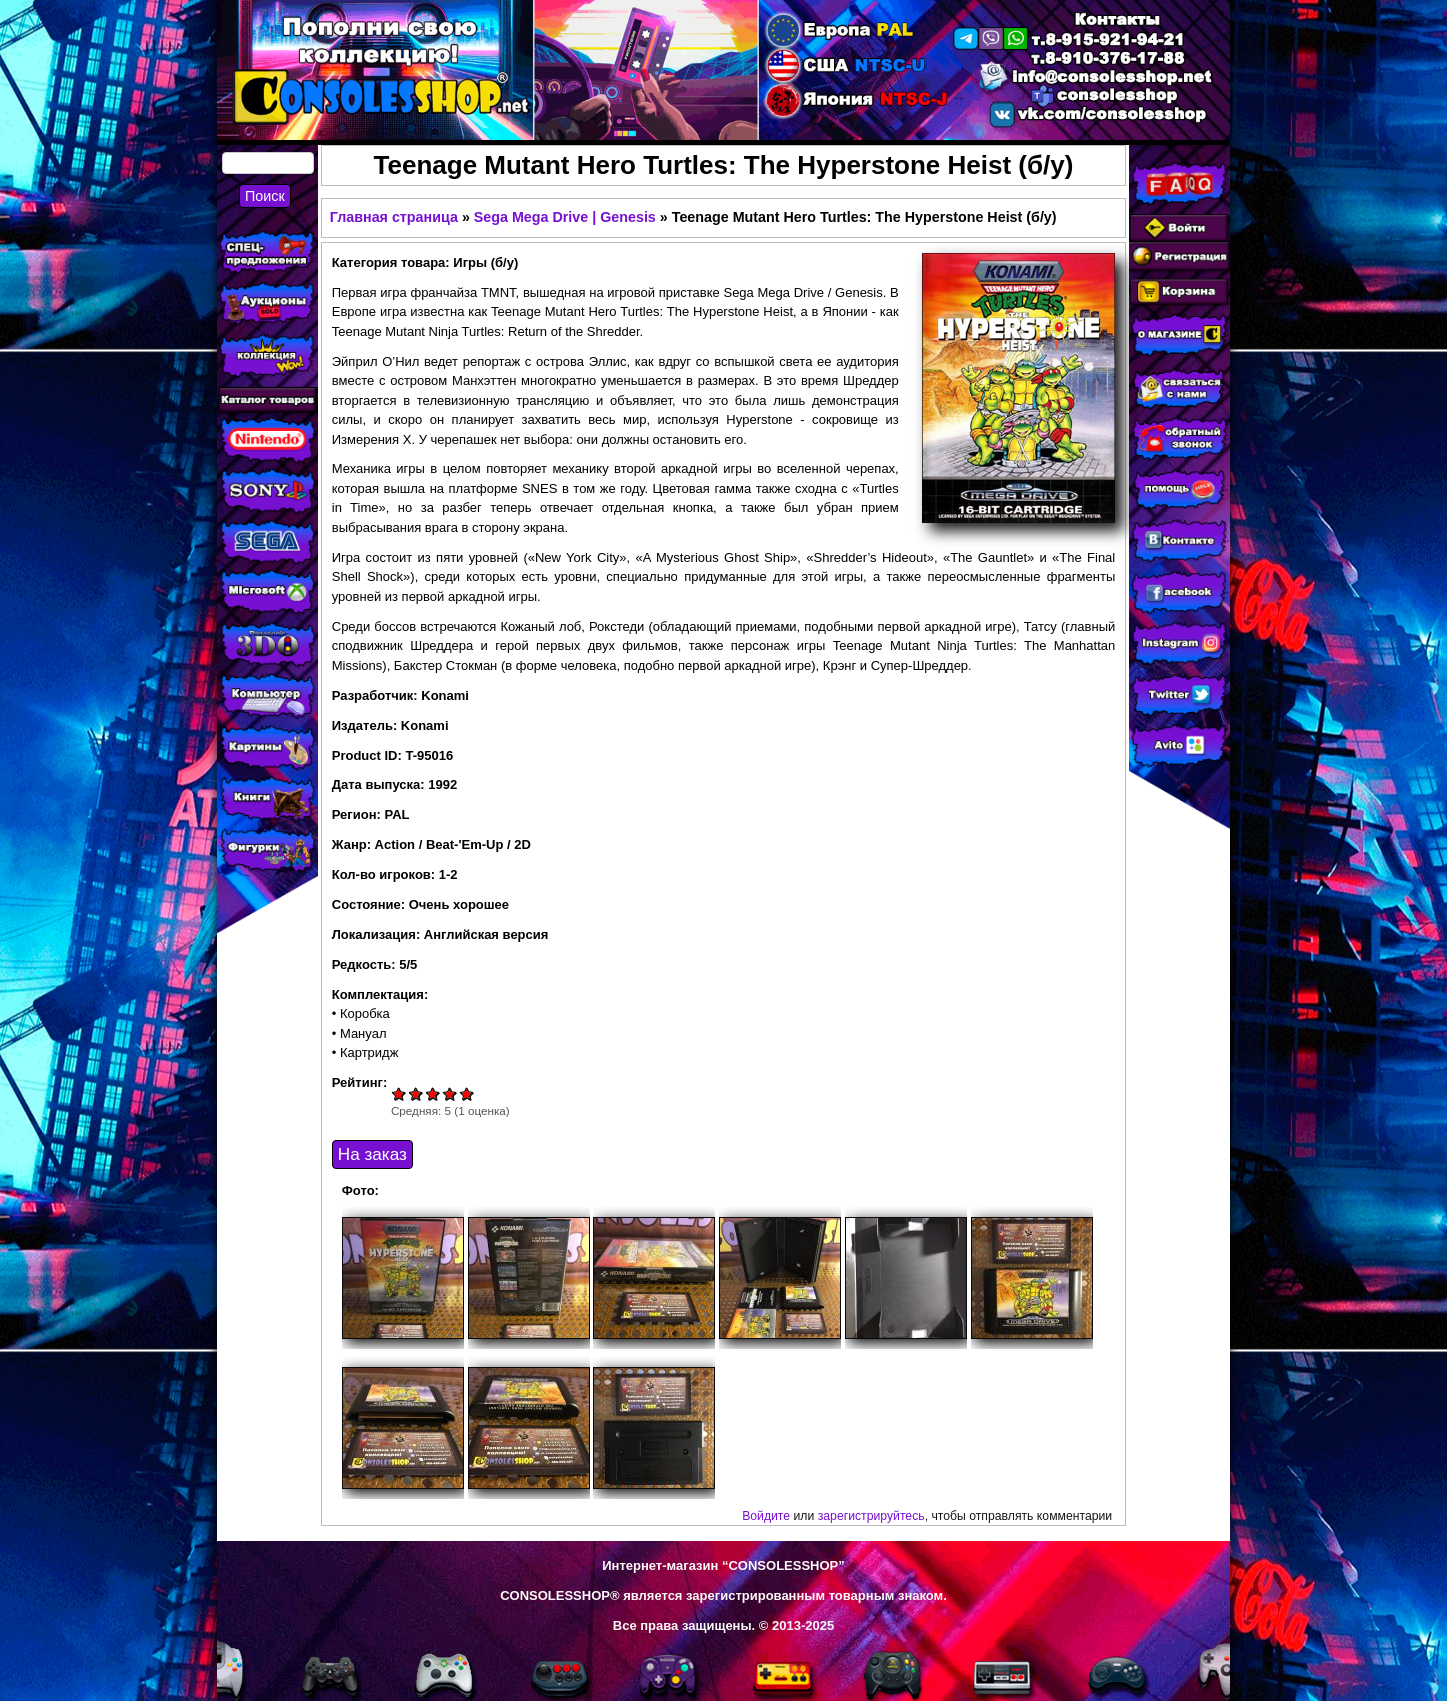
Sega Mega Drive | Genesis (565, 217)
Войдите (766, 1516)
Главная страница (394, 217)
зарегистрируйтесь (871, 1516)
